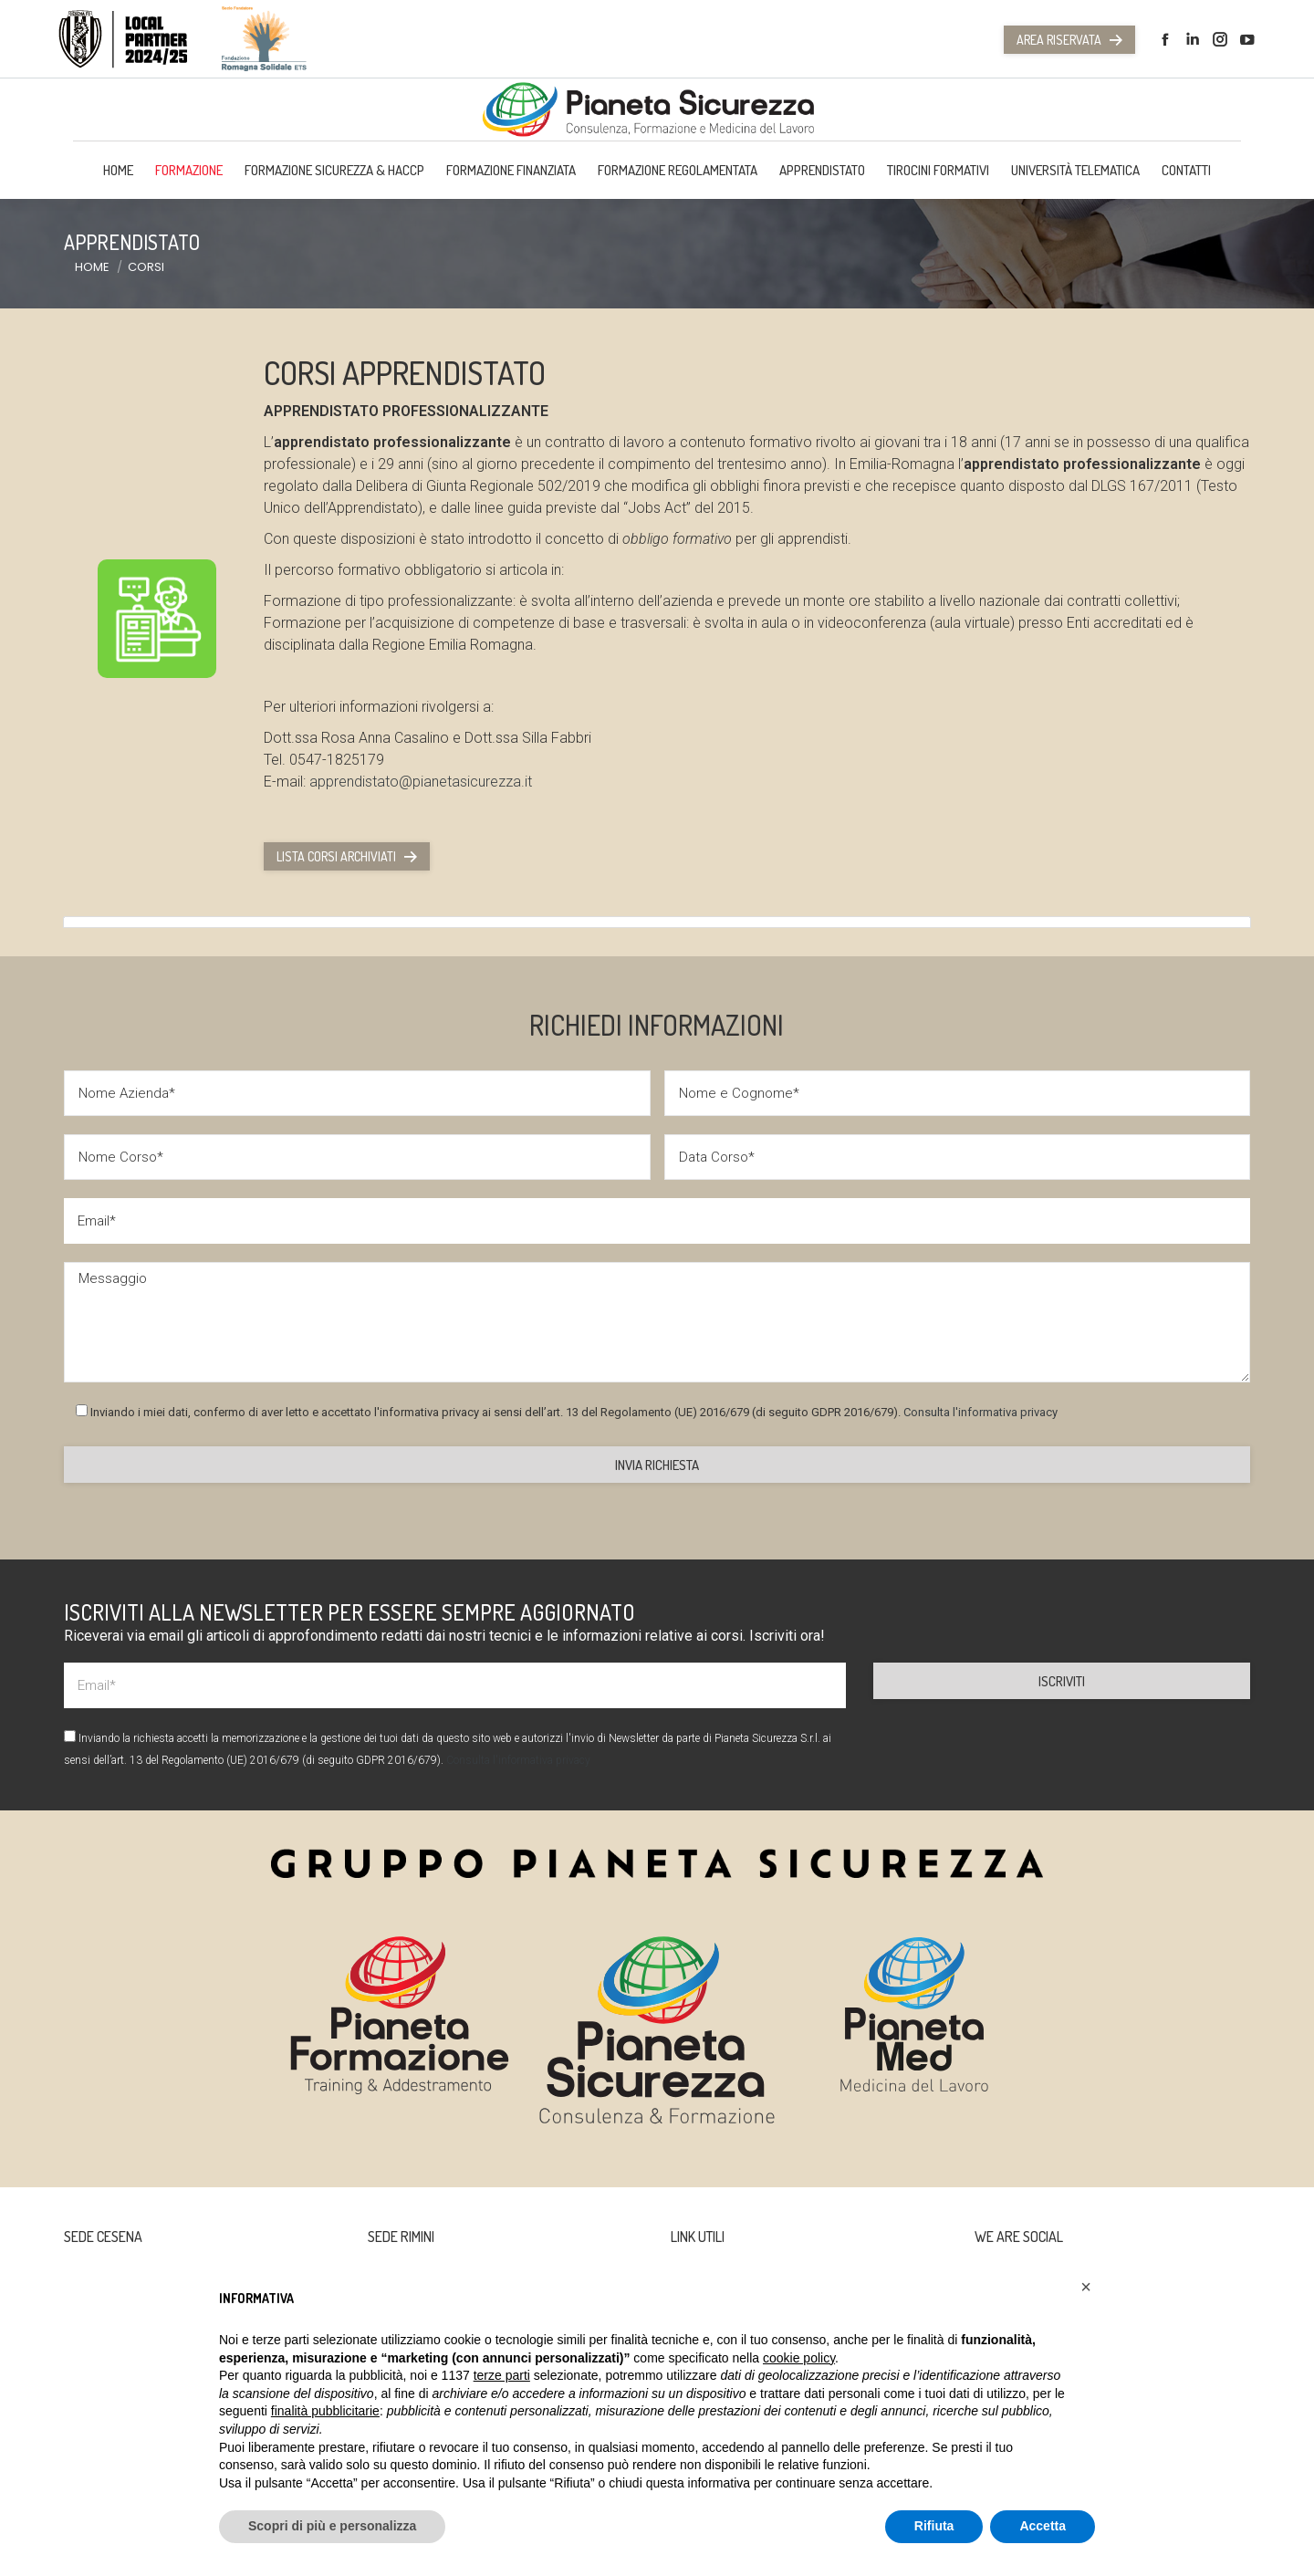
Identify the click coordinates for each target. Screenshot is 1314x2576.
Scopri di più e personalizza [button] (332, 2526)
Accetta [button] (1042, 2526)
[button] (1085, 2286)
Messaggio (657, 1322)
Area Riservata (1069, 39)
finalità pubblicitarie (325, 2411)
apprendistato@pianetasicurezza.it (420, 781)
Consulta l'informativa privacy (980, 1412)
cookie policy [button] (799, 2358)
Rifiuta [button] (934, 2526)
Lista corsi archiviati (346, 856)
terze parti (502, 2375)
